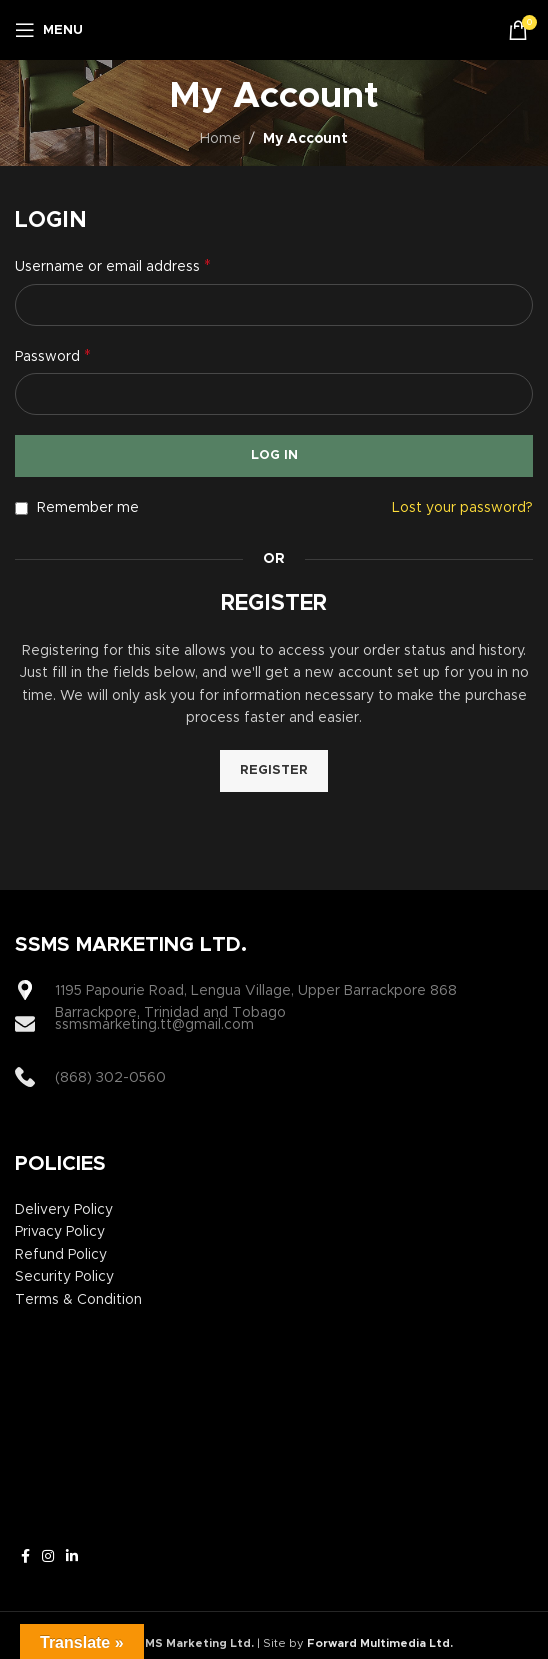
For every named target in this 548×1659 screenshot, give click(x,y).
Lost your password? (462, 508)
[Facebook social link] (25, 1557)
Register (274, 770)
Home (220, 139)
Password (53, 356)
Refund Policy (61, 1255)
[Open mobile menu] (49, 30)
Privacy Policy (60, 1232)
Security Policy (64, 1277)
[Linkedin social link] (72, 1557)
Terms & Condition (78, 1300)
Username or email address (113, 266)
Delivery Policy (64, 1210)
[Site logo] (274, 30)
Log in (274, 455)
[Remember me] (21, 508)
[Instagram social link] (48, 1557)
